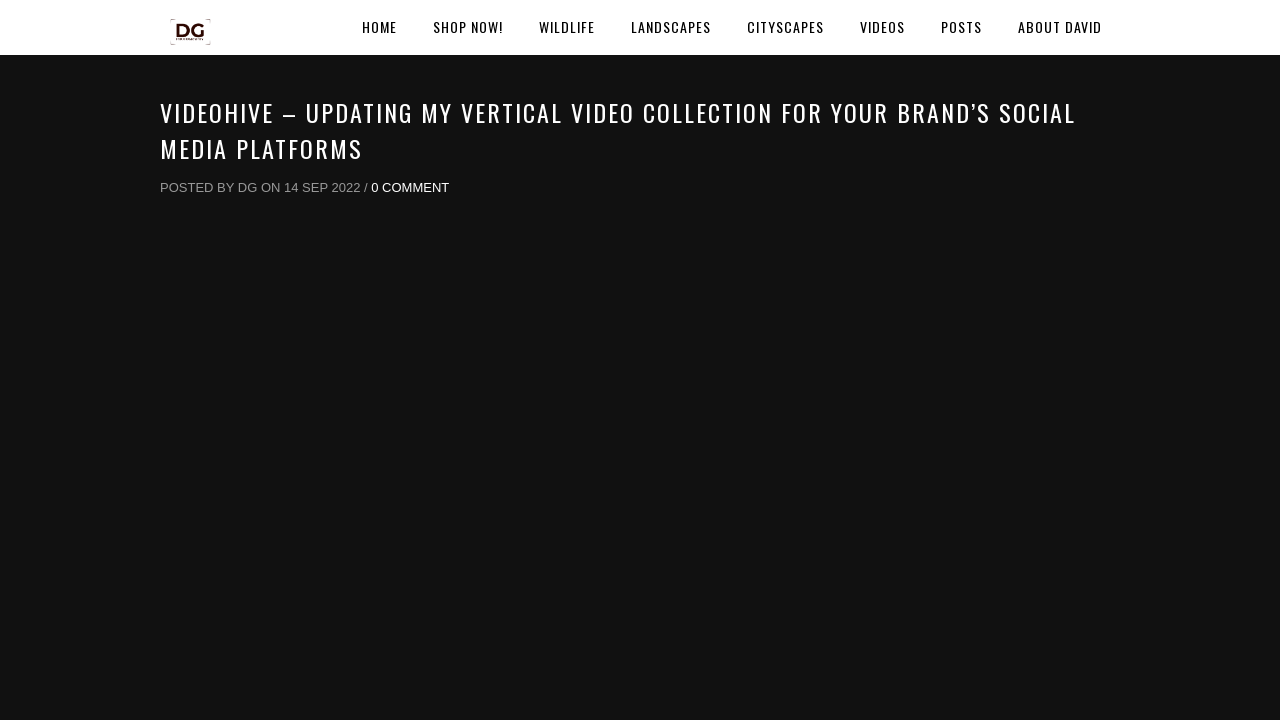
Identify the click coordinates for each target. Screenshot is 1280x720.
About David (1060, 26)
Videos (882, 26)
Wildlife (567, 26)
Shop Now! (468, 26)
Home (379, 26)
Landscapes (671, 26)
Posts (961, 26)
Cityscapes (785, 26)
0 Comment (410, 187)
